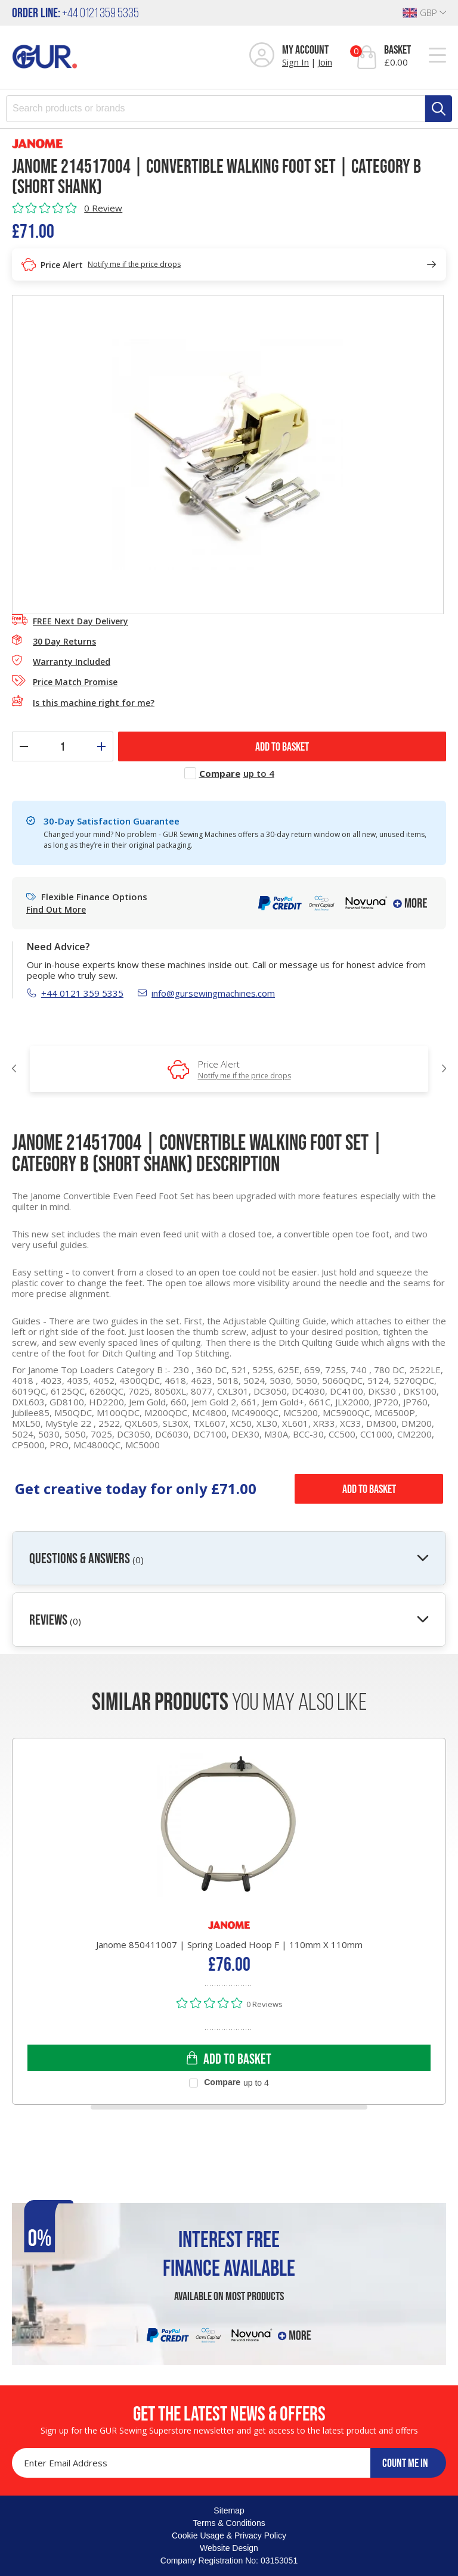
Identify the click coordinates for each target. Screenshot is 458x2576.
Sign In (295, 62)
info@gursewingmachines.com (206, 993)
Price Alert (244, 1069)
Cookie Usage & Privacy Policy (229, 2535)
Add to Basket (369, 1488)
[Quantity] (62, 746)
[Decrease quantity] (24, 746)
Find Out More (56, 909)
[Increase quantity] (101, 746)
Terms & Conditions (229, 2523)
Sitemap (228, 2510)
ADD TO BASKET (282, 746)
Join (325, 62)
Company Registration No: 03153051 (229, 2560)
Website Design (229, 2548)
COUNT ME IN (405, 2462)
